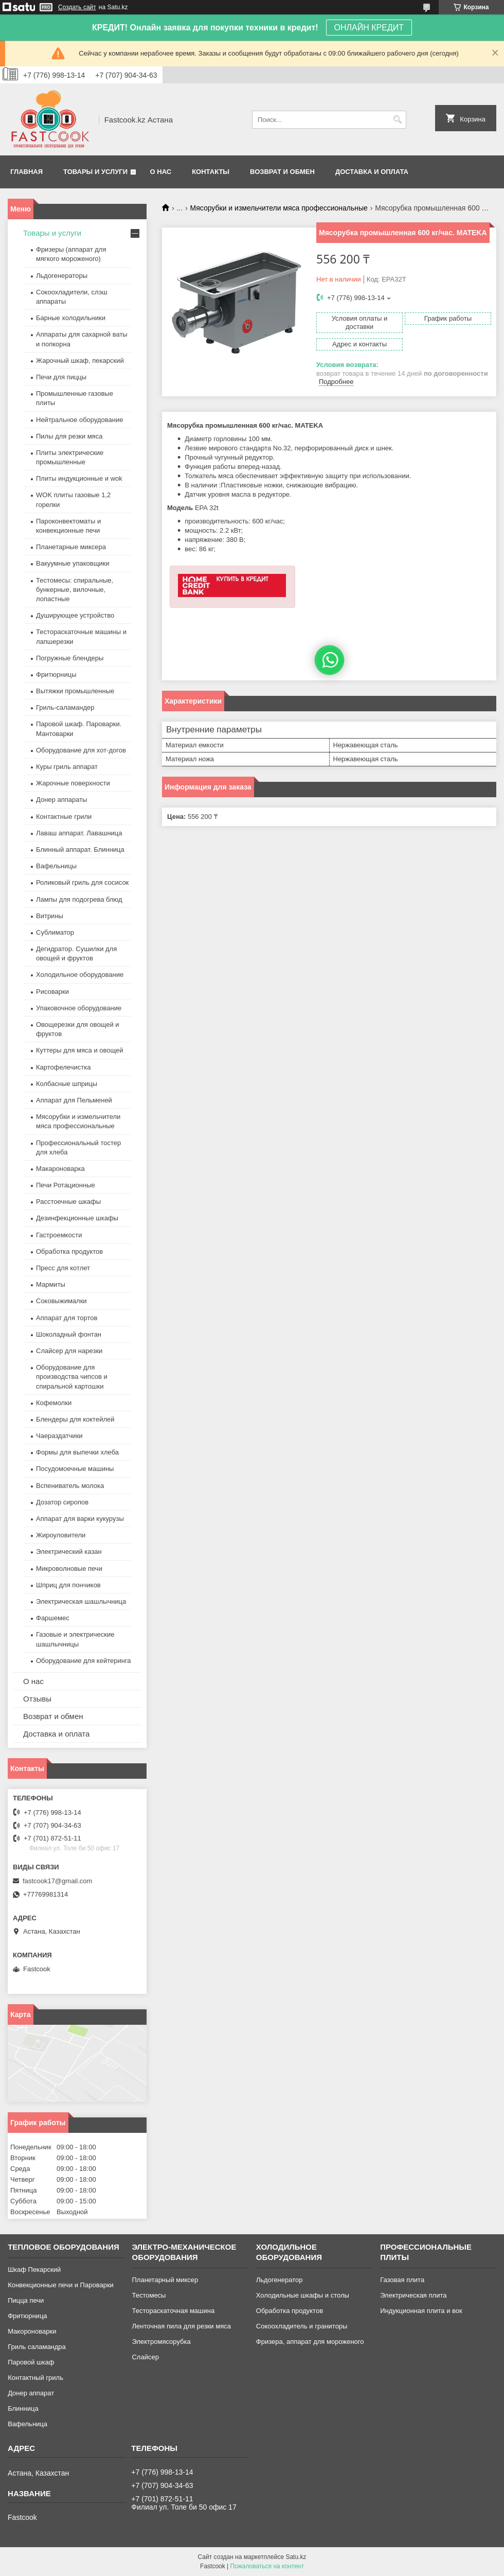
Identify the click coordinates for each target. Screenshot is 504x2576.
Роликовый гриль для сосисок (82, 882)
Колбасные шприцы (66, 1084)
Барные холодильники (70, 318)
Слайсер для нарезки (69, 1351)
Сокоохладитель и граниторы (302, 2326)
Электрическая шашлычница (81, 1601)
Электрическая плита (413, 2295)
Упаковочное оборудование (78, 1008)
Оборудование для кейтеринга (83, 1660)
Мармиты (50, 1284)
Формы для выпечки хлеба (77, 1452)
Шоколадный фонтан (68, 1334)
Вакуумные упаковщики (73, 563)
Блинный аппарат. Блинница (80, 849)
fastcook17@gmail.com (57, 1881)
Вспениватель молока (70, 1485)
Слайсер (145, 2357)
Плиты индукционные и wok (79, 478)
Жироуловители (60, 1535)
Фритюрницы (56, 674)
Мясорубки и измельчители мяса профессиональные (279, 208)
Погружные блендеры (69, 658)
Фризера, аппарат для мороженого (310, 2341)
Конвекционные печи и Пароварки (61, 2285)
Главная (26, 172)
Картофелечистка (63, 1067)
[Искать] (397, 120)
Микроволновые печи (69, 1568)
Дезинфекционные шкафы (77, 1218)
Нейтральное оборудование (79, 420)
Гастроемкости (59, 1235)
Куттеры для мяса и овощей (79, 1050)
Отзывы (37, 1698)
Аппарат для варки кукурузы (80, 1518)
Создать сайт (77, 7)
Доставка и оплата (371, 172)
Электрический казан (69, 1551)
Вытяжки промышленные (75, 691)
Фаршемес (52, 1618)
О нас (161, 172)
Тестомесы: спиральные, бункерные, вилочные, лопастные (74, 589)
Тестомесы (149, 2295)
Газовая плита (402, 2280)
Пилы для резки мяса (69, 436)
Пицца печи (26, 2300)
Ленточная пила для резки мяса (181, 2326)
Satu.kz (295, 2557)
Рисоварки (52, 991)
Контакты (210, 172)
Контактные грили (64, 816)
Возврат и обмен (282, 172)
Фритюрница (27, 2316)
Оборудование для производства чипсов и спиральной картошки (71, 1376)
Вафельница (27, 2424)
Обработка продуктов (69, 1251)
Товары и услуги (95, 172)
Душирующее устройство (75, 615)
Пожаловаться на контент (267, 2566)
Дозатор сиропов (62, 1502)
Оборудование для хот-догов (81, 750)
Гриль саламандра (37, 2347)
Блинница (23, 2408)
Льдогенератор (279, 2280)
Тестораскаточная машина (173, 2311)
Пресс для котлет (63, 1268)
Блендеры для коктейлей (75, 1419)
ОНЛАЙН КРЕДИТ (369, 27)
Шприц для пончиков (68, 1585)
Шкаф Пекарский (34, 2269)
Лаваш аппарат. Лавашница (79, 833)
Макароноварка (60, 1168)
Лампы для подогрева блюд (79, 899)
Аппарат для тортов (66, 1318)
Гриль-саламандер (65, 707)
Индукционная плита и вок (421, 2311)
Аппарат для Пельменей (74, 1100)
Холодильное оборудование (79, 974)
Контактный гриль (35, 2377)
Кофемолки (53, 1403)
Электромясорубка (161, 2341)
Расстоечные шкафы (68, 1201)
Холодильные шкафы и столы (302, 2295)
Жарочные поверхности (73, 783)
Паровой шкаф (31, 2362)
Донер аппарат (31, 2393)
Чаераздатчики (59, 1436)
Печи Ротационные (65, 1185)
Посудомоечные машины (75, 1469)
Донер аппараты (61, 799)
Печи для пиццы (61, 377)
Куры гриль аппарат (67, 766)
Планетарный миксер (165, 2280)
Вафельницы (56, 866)
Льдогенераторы (61, 275)
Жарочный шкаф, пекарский (80, 360)
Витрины (49, 916)
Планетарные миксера (71, 547)
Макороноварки (32, 2331)
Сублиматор (55, 932)
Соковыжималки (61, 1301)
